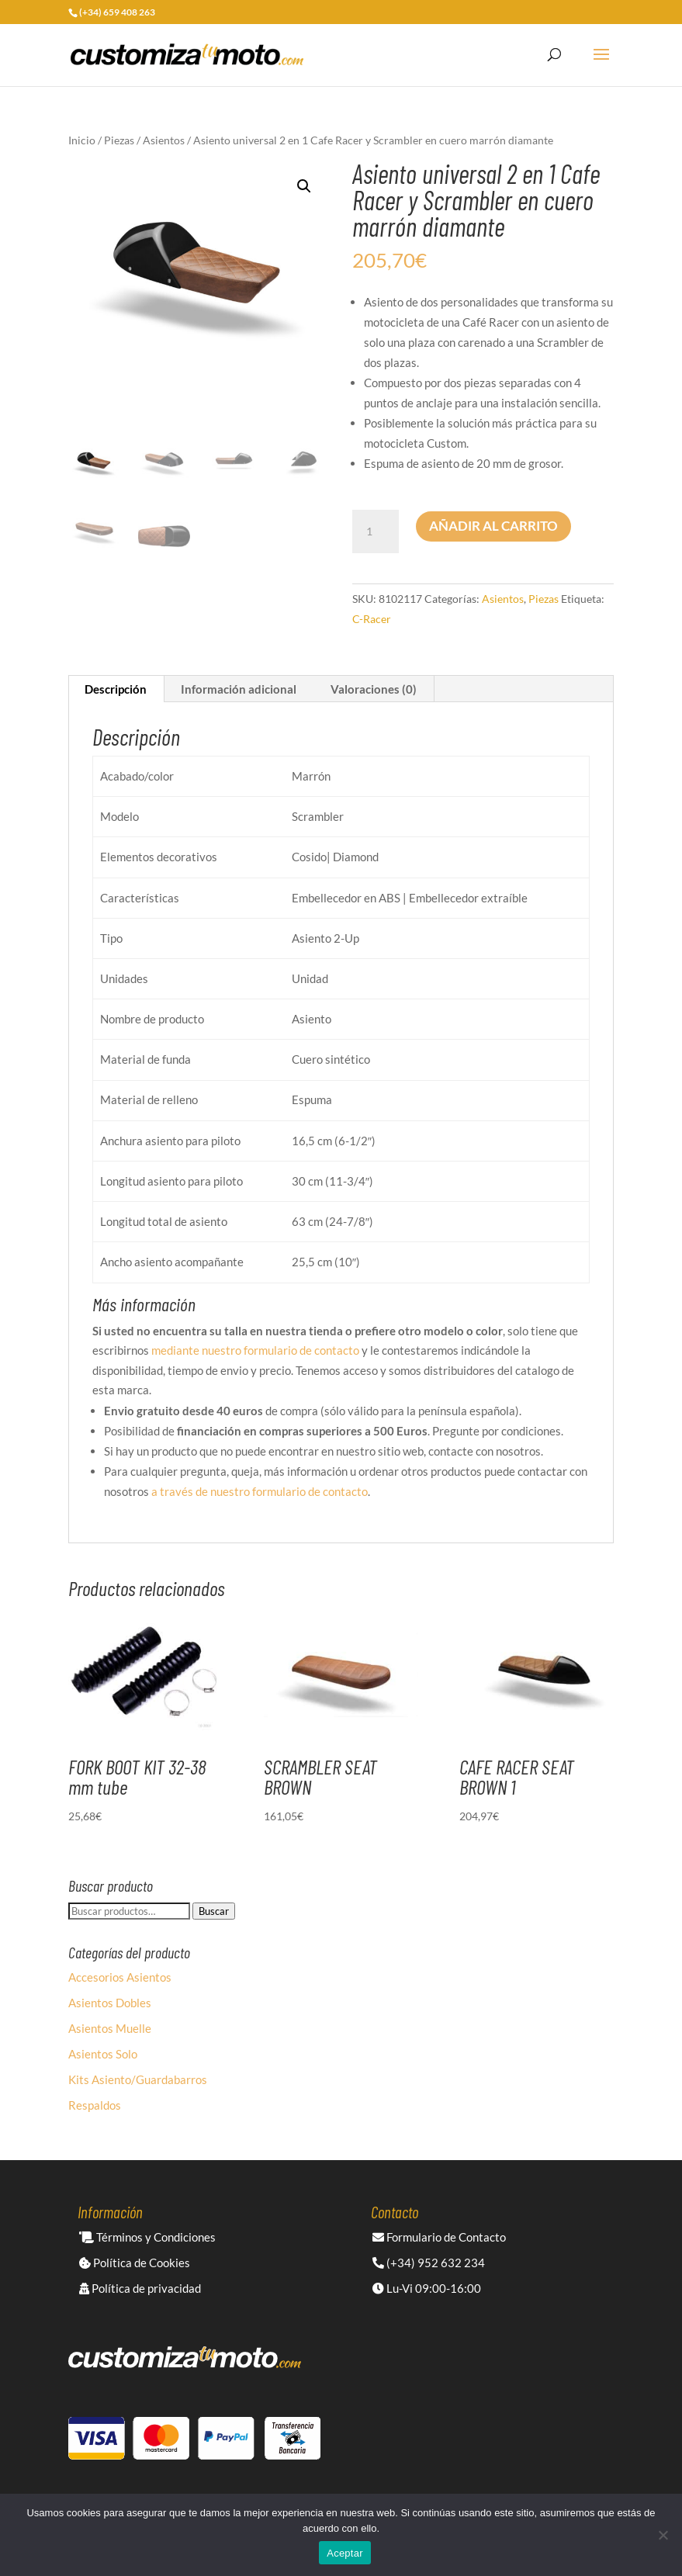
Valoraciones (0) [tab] (374, 689)
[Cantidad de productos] (375, 531)
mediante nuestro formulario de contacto (255, 1350)
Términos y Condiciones (147, 2237)
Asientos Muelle (109, 2028)
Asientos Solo (102, 2054)
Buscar (214, 1911)
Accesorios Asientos (119, 1977)
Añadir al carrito (493, 526)
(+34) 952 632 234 (428, 2263)
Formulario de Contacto (439, 2237)
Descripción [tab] (116, 689)
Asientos (164, 140)
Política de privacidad (140, 2288)
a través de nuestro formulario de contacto (259, 1491)
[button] (304, 186)
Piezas (119, 140)
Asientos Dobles (109, 2003)
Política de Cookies (134, 2263)
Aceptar (345, 2553)
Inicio (81, 140)
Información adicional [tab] (238, 689)
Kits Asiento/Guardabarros (137, 2079)
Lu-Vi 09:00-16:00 (426, 2288)
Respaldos (94, 2105)
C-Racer (371, 618)
